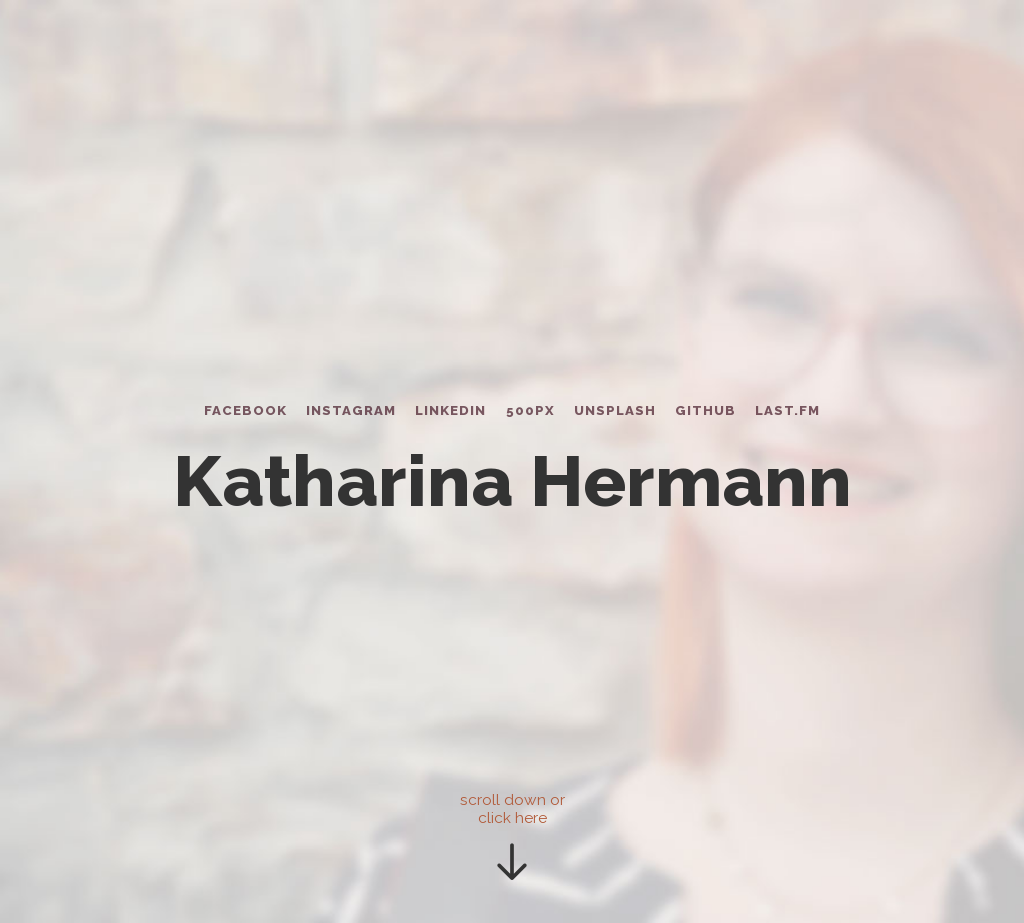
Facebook (245, 410)
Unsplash (615, 410)
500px (530, 410)
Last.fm (787, 410)
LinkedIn (450, 410)
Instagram (351, 410)
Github (705, 410)
